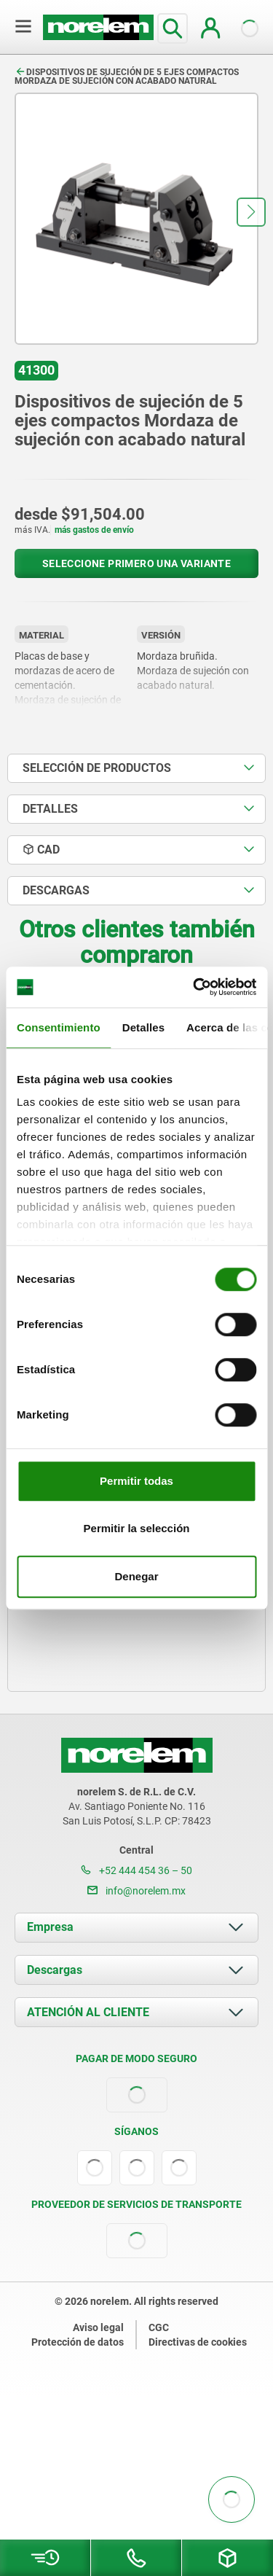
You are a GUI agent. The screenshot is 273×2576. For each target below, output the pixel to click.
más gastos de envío (94, 530)
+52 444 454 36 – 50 (136, 1870)
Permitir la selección (137, 1528)
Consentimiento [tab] (58, 1027)
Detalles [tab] (143, 1027)
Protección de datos (77, 2342)
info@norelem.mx (136, 1891)
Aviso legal (98, 2327)
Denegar (136, 1576)
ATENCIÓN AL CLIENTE (88, 2012)
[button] (251, 212)
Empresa (50, 1927)
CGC (159, 2327)
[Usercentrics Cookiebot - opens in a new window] (194, 986)
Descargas (54, 1970)
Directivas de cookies (198, 2342)
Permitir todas (136, 1481)
